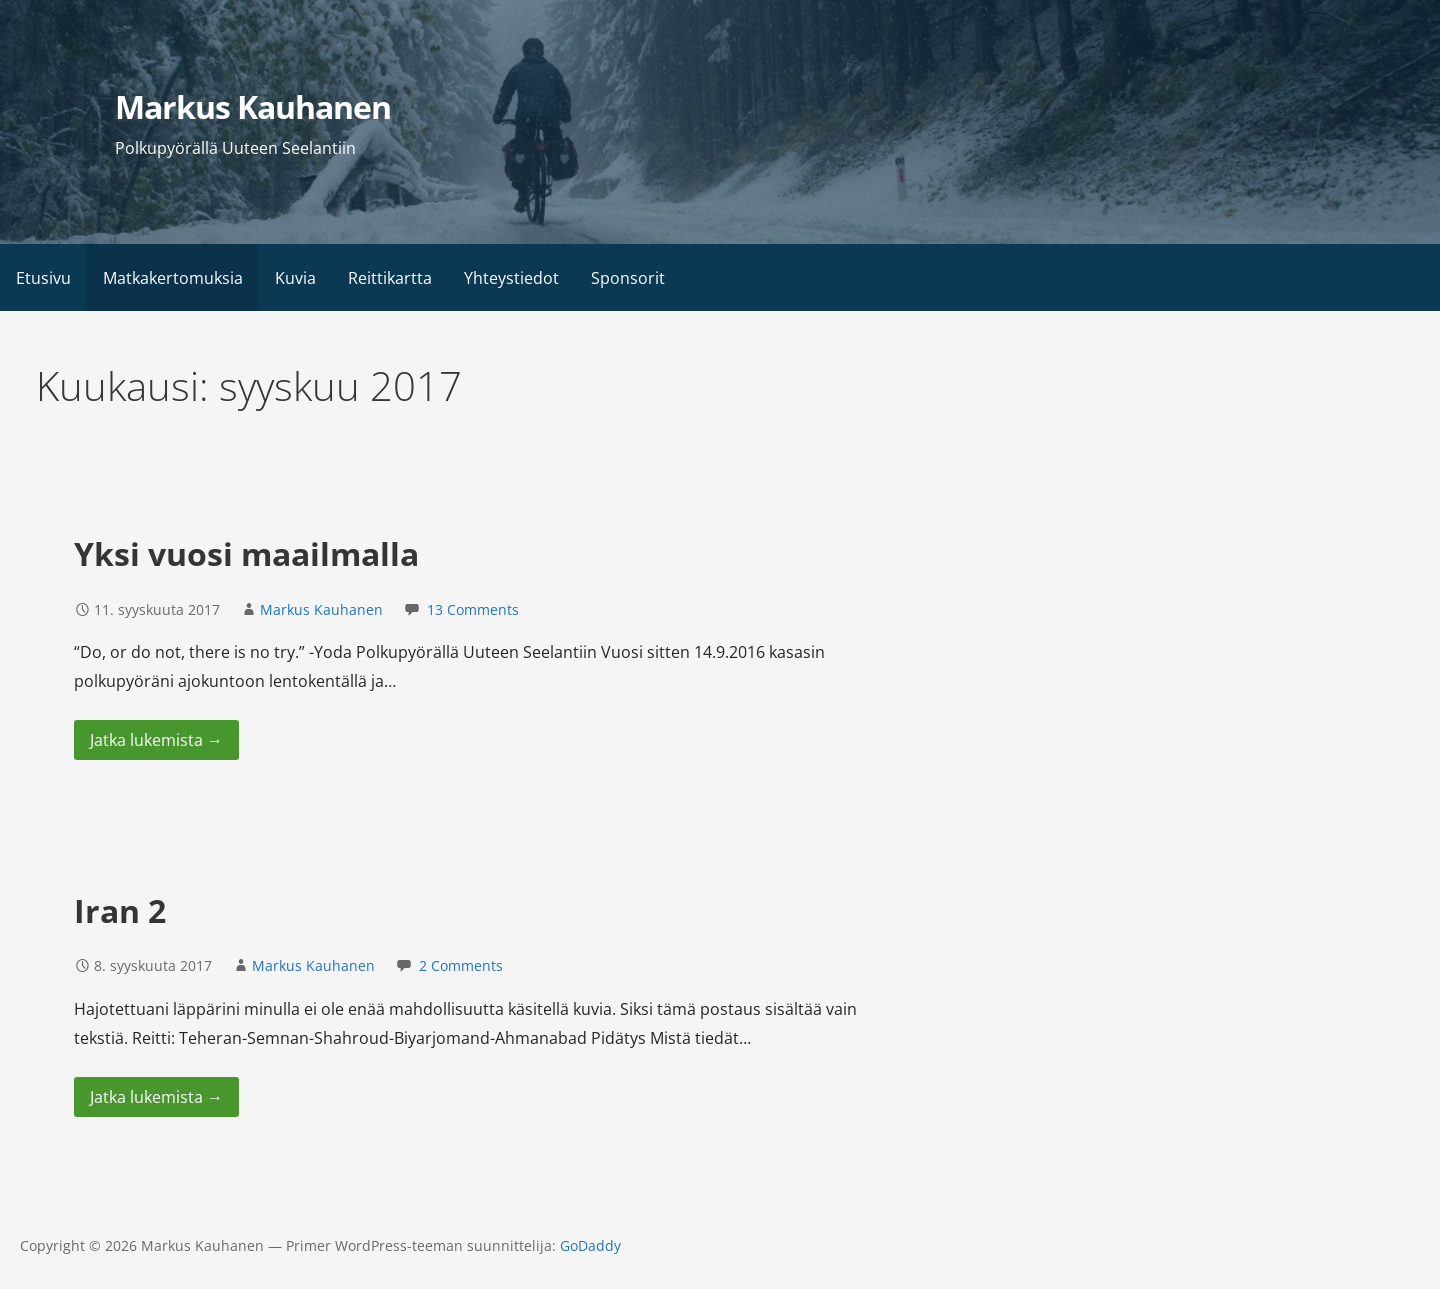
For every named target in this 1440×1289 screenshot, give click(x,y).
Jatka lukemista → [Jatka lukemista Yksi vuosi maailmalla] (156, 740)
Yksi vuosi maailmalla (246, 553)
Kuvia (295, 278)
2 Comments (461, 965)
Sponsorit (628, 278)
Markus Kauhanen (253, 106)
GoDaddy (590, 1245)
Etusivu (43, 278)
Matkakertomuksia (173, 278)
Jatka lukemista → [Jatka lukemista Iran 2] (156, 1097)
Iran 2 (120, 910)
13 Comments (473, 609)
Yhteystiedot (511, 278)
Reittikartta (390, 278)
